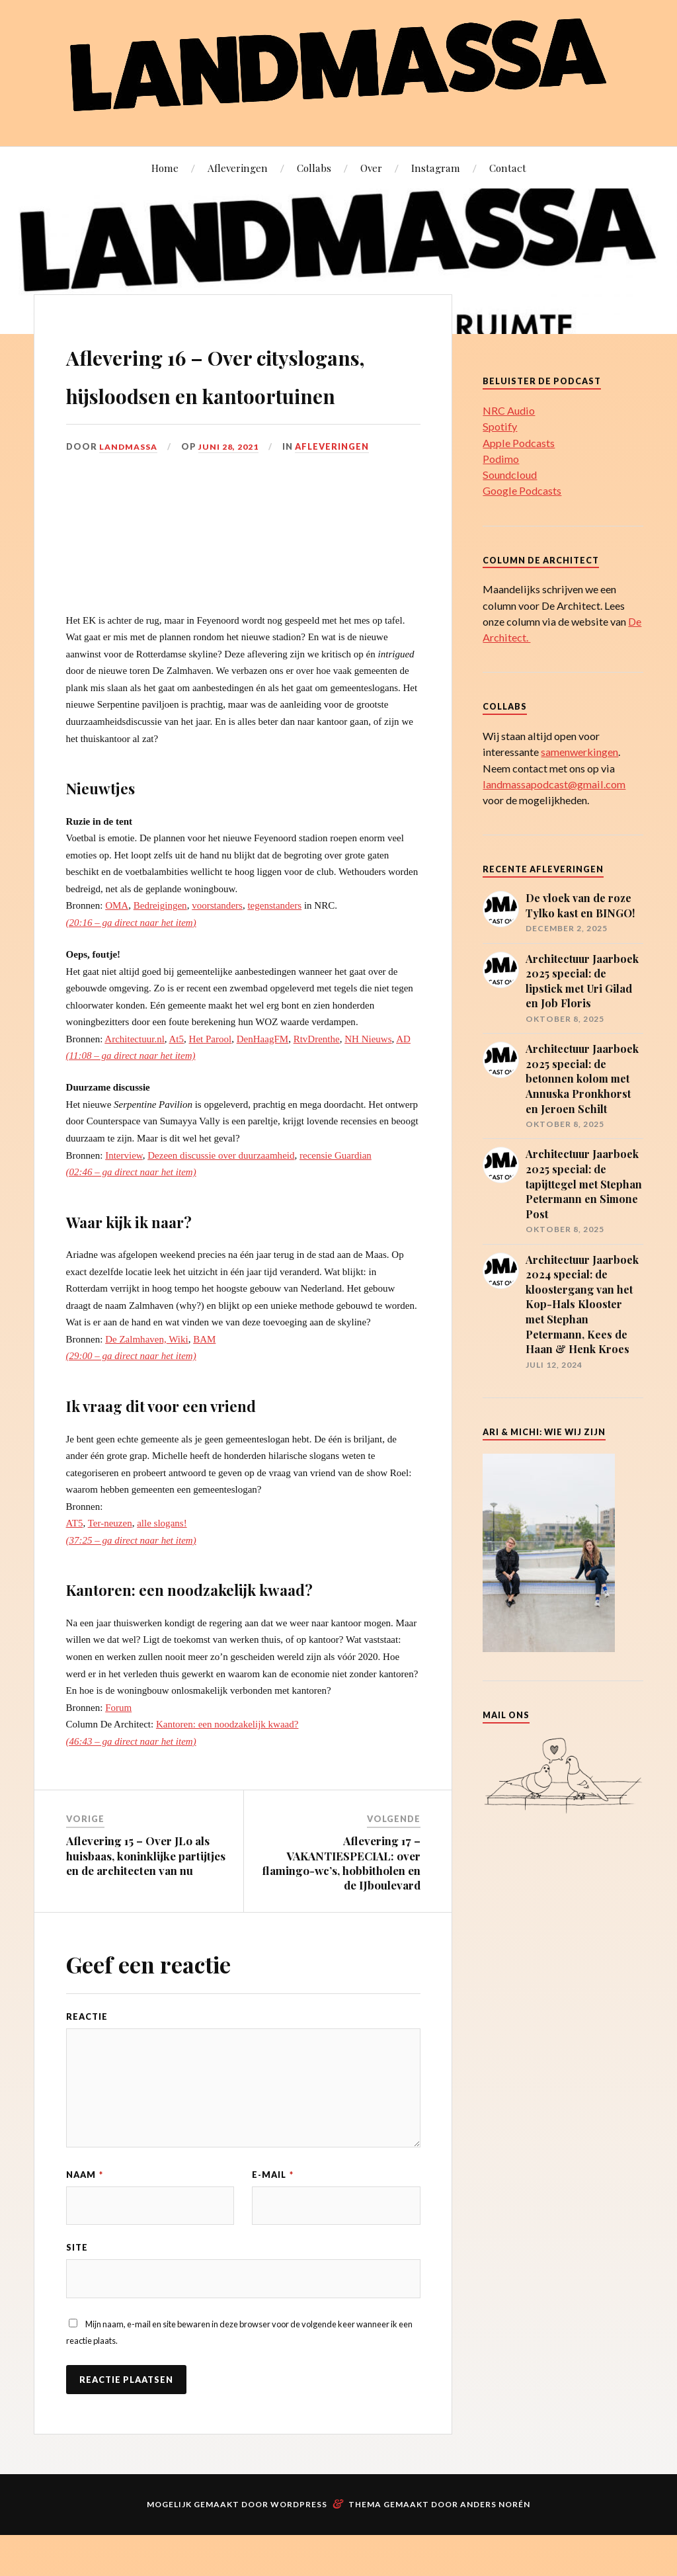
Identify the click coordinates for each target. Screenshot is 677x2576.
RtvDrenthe (317, 1076)
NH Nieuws (367, 1076)
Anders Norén (495, 2545)
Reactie (87, 2055)
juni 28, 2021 (230, 484)
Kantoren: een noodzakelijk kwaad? (227, 1762)
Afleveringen (238, 168)
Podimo (501, 458)
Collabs (314, 168)
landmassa (129, 484)
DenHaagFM (262, 1076)
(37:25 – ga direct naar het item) (131, 1578)
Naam (84, 2212)
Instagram (435, 168)
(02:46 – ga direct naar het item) (131, 1210)
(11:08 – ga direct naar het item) (131, 1094)
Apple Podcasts (519, 442)
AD (403, 1076)
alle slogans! (161, 1561)
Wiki (177, 1377)
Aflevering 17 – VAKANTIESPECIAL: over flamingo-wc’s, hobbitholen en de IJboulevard (341, 1901)
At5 (176, 1076)
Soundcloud (510, 474)
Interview (124, 1193)
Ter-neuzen (110, 1561)
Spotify (500, 426)
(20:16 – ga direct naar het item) (131, 960)
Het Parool (210, 1076)
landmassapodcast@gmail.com (554, 784)
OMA (116, 943)
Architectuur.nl (134, 1076)
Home (165, 168)
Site (77, 2287)
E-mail (273, 2212)
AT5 (74, 1561)
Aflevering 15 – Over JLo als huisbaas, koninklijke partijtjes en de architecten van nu (145, 1893)
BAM (204, 1377)
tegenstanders (274, 943)
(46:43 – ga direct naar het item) (131, 1779)
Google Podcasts (522, 490)
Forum (118, 1745)
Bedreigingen (160, 943)
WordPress (298, 2545)
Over (371, 168)
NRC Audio (509, 410)
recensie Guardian (335, 1193)
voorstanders (217, 943)
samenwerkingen (579, 751)
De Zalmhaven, (136, 1377)
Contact (507, 168)
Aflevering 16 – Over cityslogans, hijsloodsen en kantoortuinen (226, 391)
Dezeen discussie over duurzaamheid (220, 1193)
